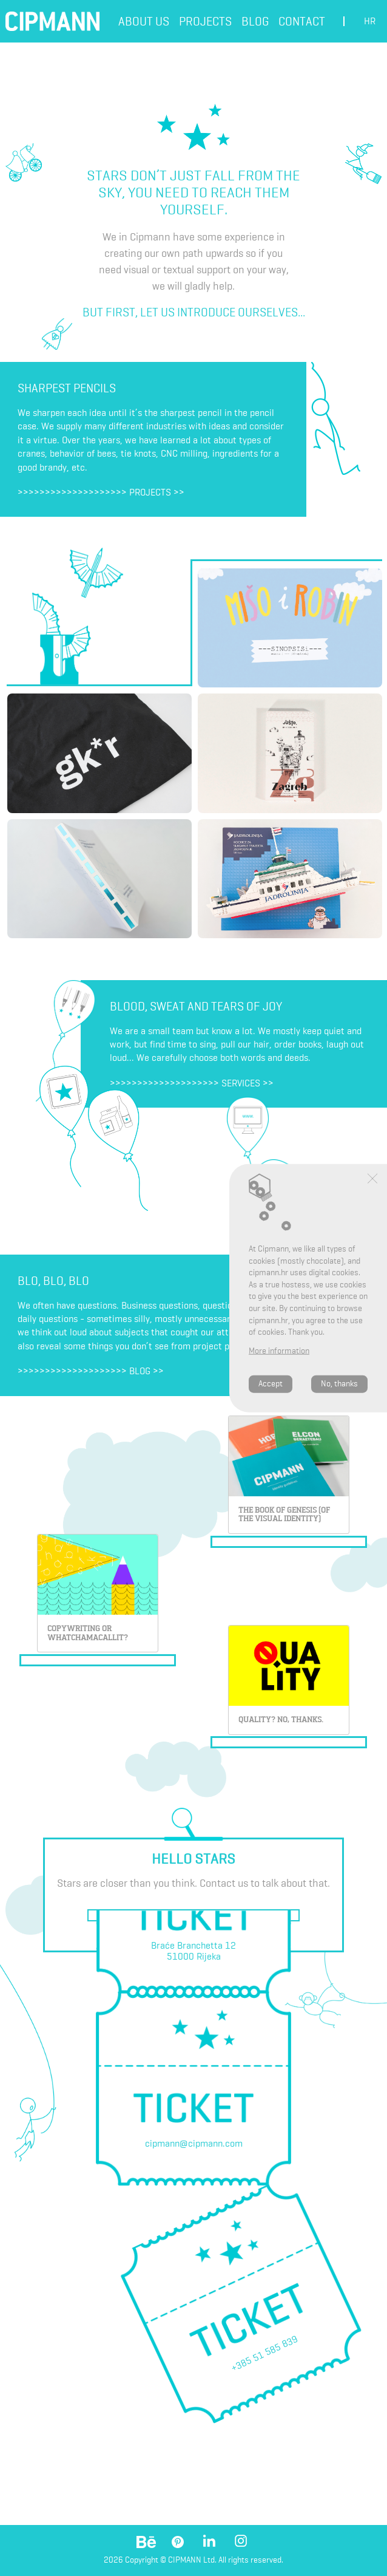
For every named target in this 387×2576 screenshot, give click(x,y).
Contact (301, 21)
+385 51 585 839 (264, 2353)
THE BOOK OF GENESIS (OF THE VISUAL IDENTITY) (284, 1514)
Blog (255, 21)
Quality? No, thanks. (280, 1719)
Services (240, 1083)
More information (279, 1350)
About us (143, 21)
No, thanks (339, 1383)
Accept (270, 1383)
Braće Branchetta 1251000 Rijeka (193, 1950)
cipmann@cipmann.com (194, 2143)
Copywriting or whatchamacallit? (87, 1633)
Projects (205, 21)
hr (369, 21)
